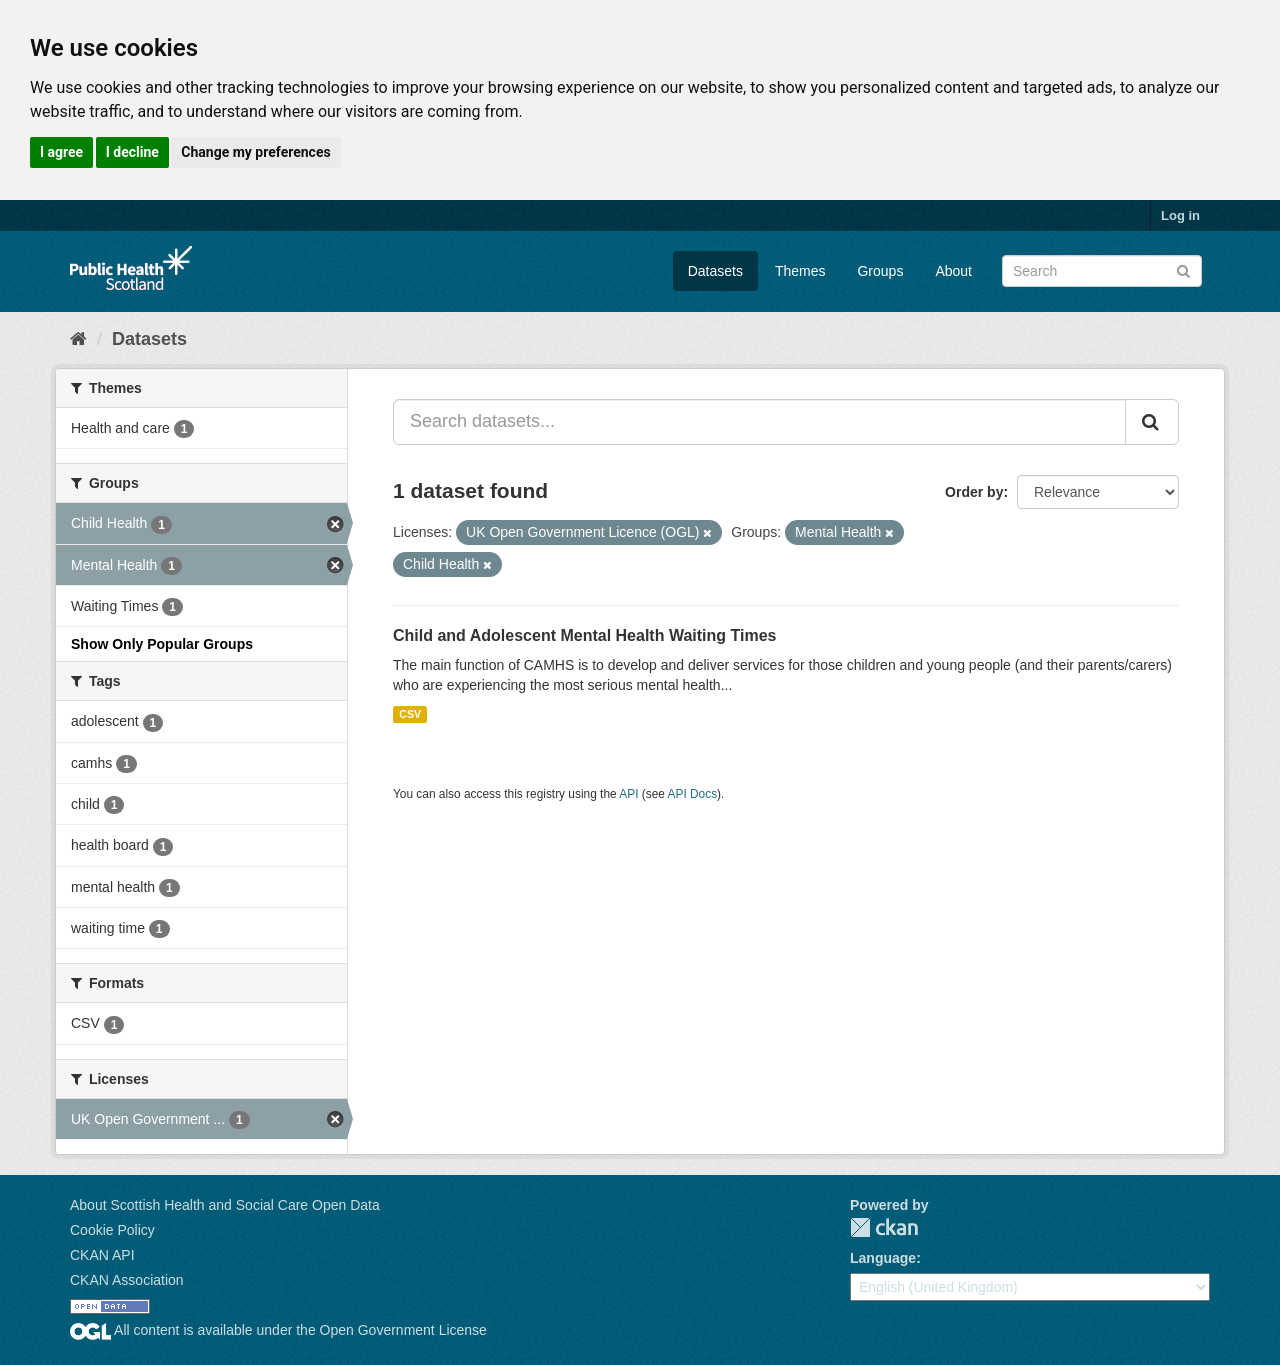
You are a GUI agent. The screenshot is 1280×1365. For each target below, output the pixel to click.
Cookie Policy (112, 1230)
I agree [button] (61, 152)
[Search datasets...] (759, 422)
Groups (880, 271)
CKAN (884, 1227)
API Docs (693, 794)
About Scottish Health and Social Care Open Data (225, 1205)
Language (883, 1258)
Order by (974, 492)
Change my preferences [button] (255, 152)
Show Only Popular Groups (162, 644)
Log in (1180, 215)
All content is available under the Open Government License (278, 1330)
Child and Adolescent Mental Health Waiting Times (584, 635)
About (953, 271)
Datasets (715, 271)
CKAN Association (127, 1280)
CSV (410, 714)
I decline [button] (132, 152)
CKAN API (102, 1255)
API (628, 794)
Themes (800, 271)
